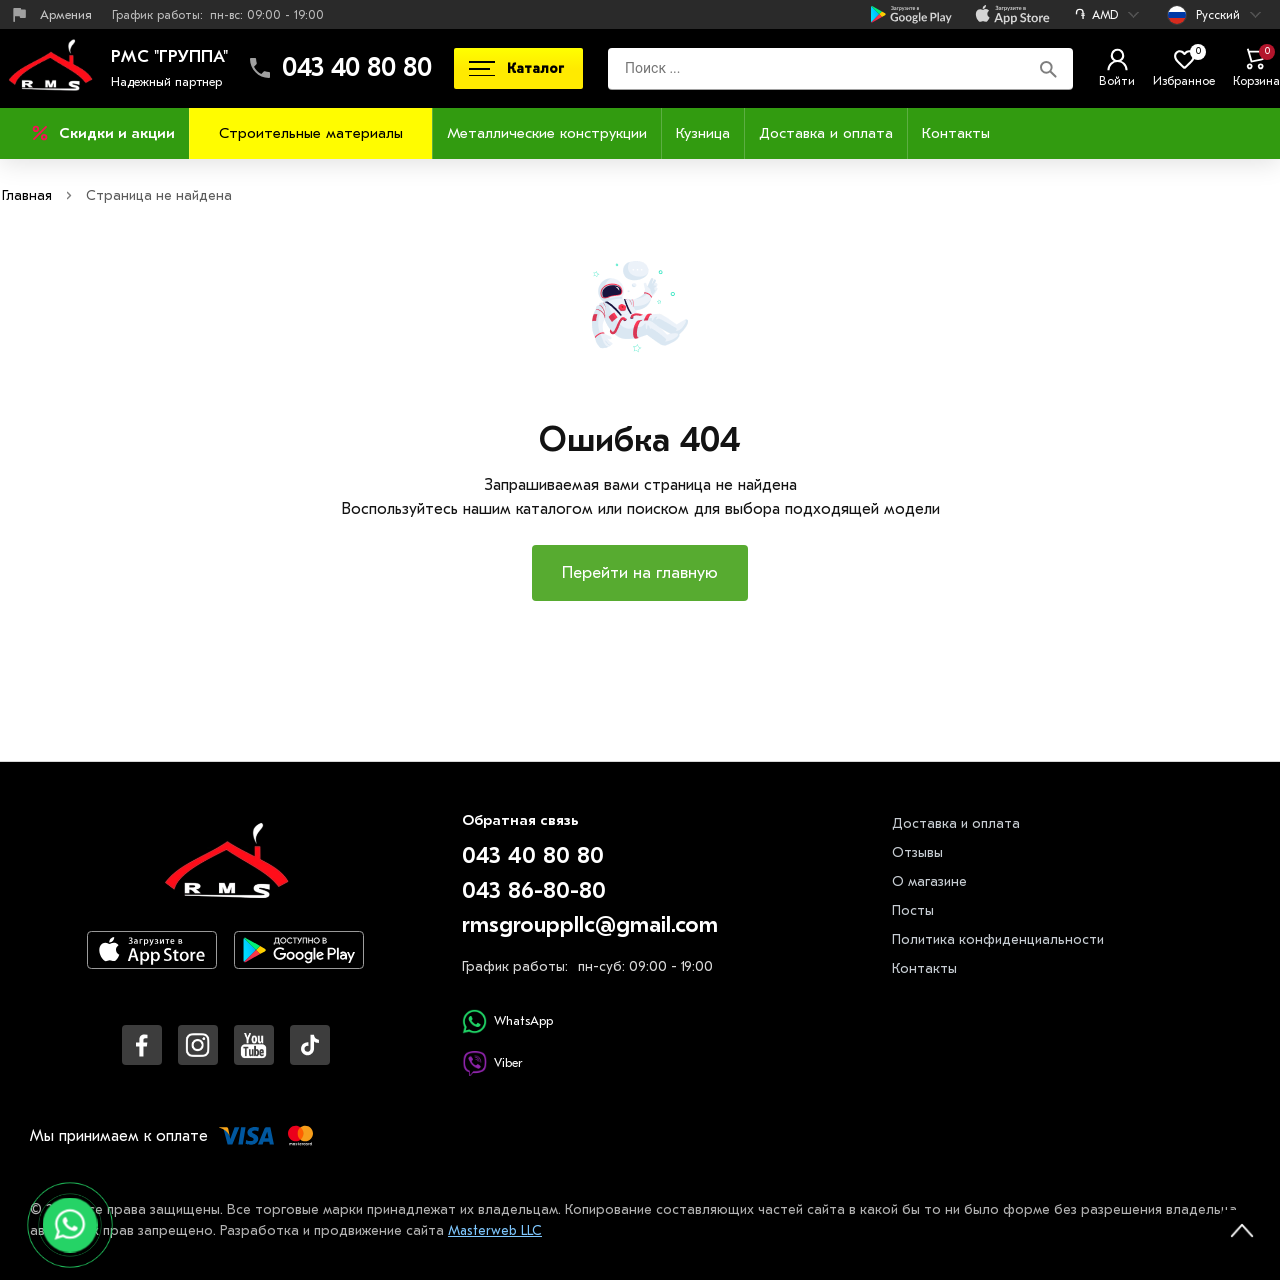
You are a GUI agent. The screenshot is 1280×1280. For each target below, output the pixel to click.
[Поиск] (1048, 68)
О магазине (929, 881)
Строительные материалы (311, 133)
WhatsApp (507, 1021)
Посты (913, 910)
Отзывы (917, 852)
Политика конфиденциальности (998, 939)
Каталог (516, 68)
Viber (492, 1063)
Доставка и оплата (826, 133)
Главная (27, 195)
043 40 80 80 (357, 68)
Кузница (703, 133)
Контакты (956, 133)
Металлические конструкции (547, 133)
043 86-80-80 (534, 890)
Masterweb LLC (497, 1230)
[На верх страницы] (1242, 1230)
